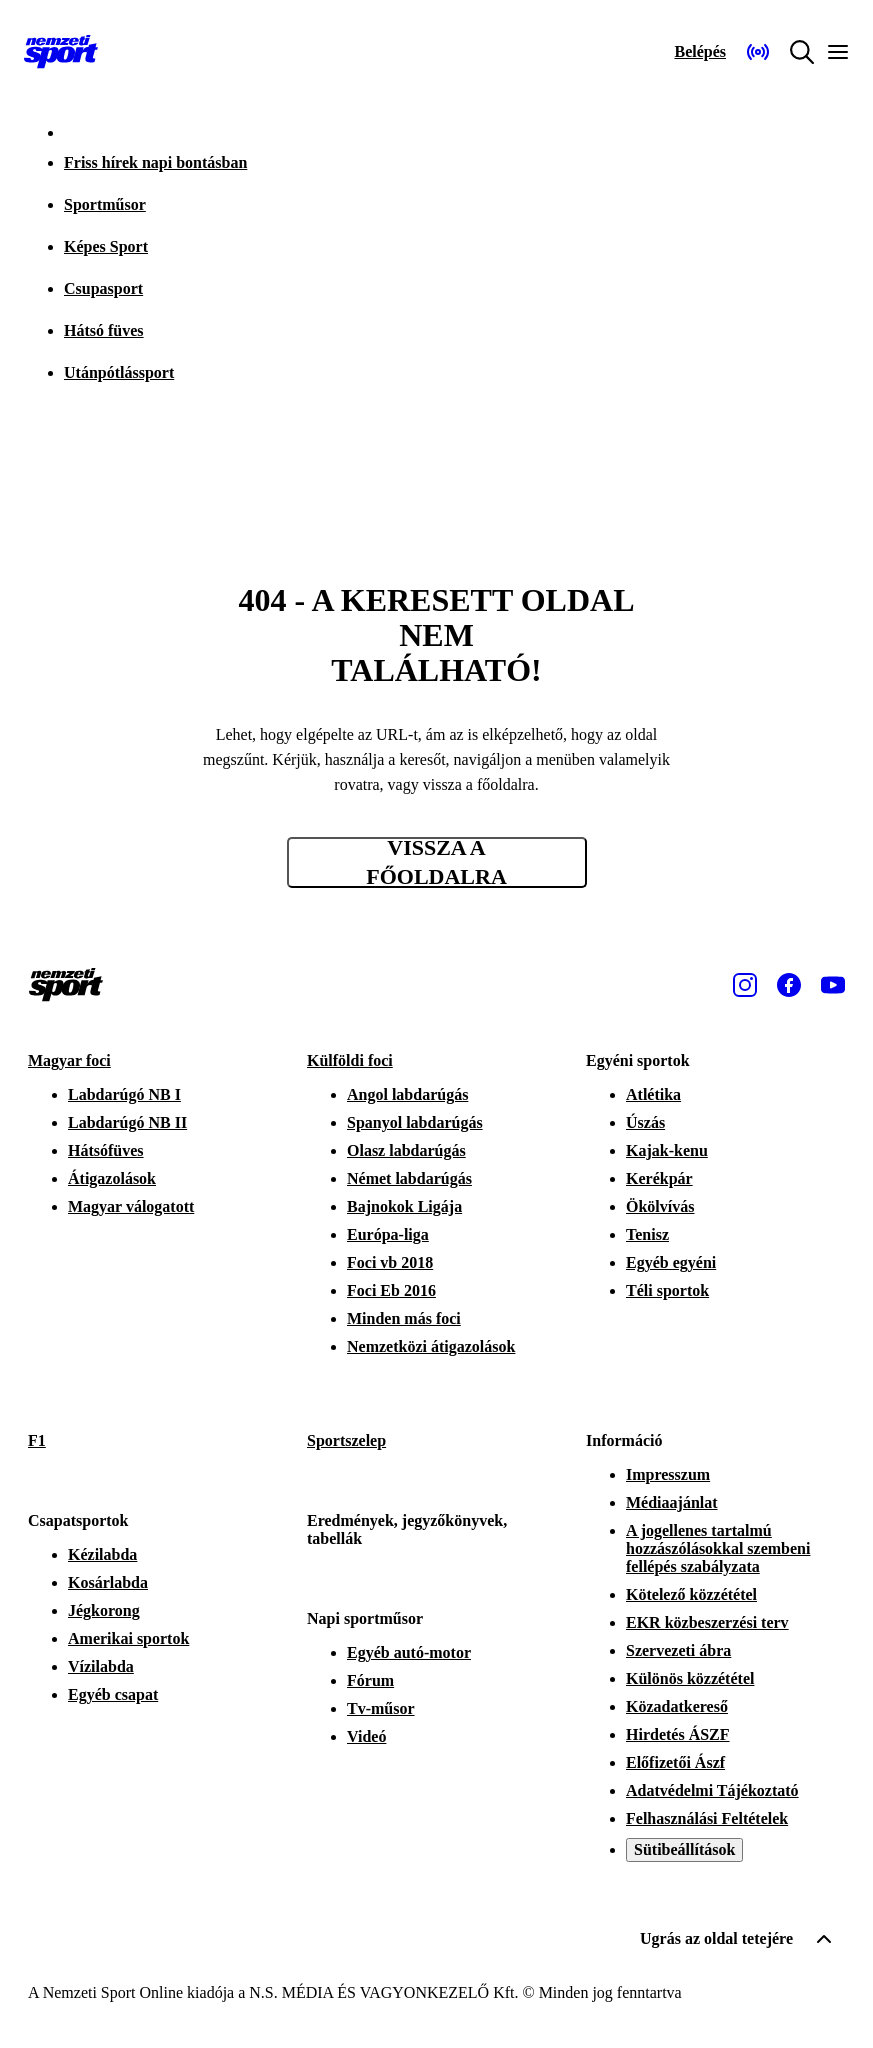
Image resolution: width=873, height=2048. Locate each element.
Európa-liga (388, 1234)
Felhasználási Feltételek (707, 1818)
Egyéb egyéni (671, 1262)
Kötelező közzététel (691, 1594)
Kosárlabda (108, 1582)
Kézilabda (102, 1554)
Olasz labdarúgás (406, 1150)
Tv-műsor (381, 1708)
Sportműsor (105, 204)
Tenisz (647, 1234)
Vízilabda (101, 1666)
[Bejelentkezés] (700, 52)
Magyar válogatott (131, 1206)
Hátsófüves (106, 1150)
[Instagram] (745, 985)
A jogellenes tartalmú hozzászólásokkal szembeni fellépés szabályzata (718, 1548)
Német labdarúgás (409, 1178)
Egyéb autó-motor (409, 1652)
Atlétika (653, 1094)
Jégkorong (104, 1610)
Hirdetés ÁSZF (678, 1734)
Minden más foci (404, 1318)
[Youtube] (833, 985)
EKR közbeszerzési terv (707, 1622)
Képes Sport (106, 246)
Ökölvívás (660, 1206)
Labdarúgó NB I (124, 1094)
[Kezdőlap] (61, 52)
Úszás (645, 1122)
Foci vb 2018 (390, 1262)
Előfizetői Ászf (675, 1762)
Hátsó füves (104, 330)
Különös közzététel (690, 1678)
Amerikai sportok (128, 1638)
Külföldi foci (350, 1060)
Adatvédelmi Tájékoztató (712, 1790)
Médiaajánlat (672, 1502)
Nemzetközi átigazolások (431, 1346)
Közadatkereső (677, 1706)
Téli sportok (667, 1290)
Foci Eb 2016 (391, 1290)
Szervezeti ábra (678, 1650)
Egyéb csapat (113, 1694)
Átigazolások (112, 1178)
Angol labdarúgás (407, 1094)
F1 (37, 1440)
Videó (366, 1736)
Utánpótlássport (119, 372)
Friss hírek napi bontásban (155, 162)
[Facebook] (789, 985)
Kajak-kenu (667, 1150)
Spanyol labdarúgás (415, 1122)
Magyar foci (69, 1060)
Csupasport (103, 288)
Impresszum (668, 1474)
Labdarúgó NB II (127, 1122)
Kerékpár (659, 1178)
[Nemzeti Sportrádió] (758, 52)
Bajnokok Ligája (404, 1206)
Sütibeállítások (684, 1849)
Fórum (370, 1680)
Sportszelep (346, 1440)
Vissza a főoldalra (436, 862)
